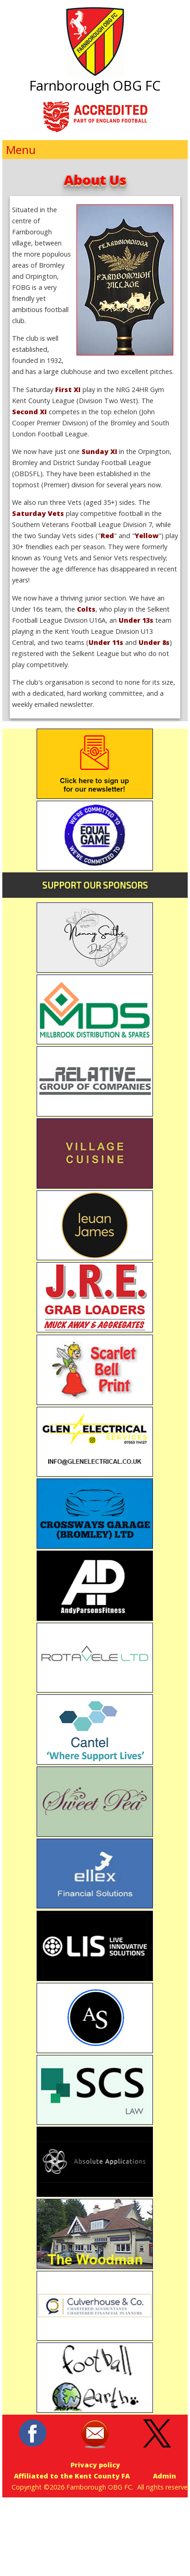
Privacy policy (95, 2464)
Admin (164, 2476)
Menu (21, 149)
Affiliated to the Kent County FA (72, 2476)
